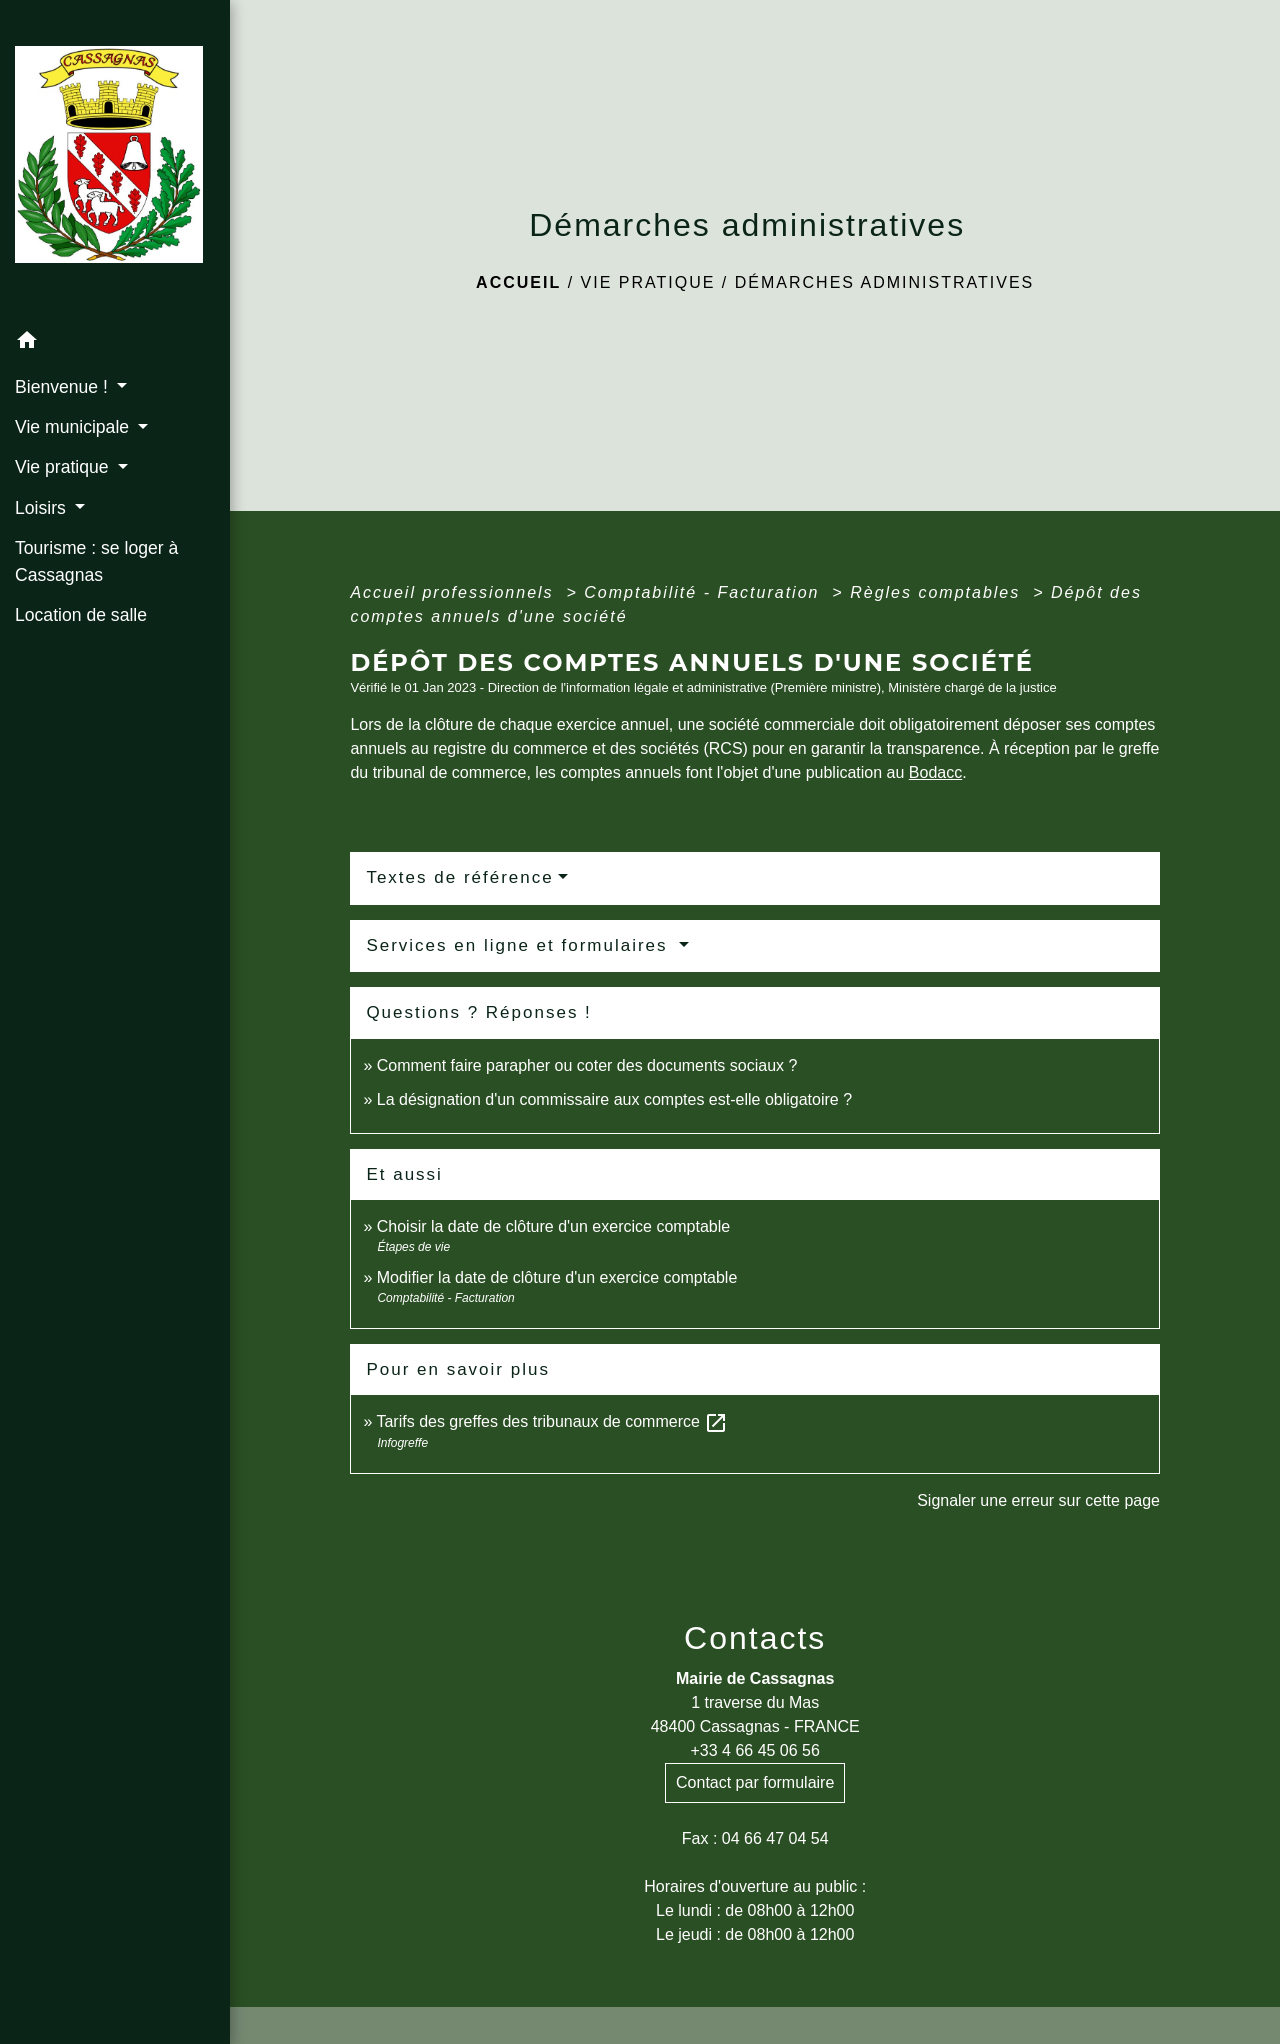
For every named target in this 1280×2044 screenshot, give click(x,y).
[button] (115, 343)
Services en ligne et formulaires (520, 945)
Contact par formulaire (755, 1782)
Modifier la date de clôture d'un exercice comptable (557, 1277)
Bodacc (935, 772)
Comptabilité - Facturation (705, 592)
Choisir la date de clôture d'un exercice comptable (553, 1226)
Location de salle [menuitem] (81, 615)
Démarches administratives (885, 282)
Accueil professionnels (455, 592)
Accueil (518, 282)
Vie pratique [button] (64, 467)
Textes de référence (459, 877)
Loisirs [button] (43, 508)
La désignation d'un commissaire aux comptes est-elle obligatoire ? (614, 1099)
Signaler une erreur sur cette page (1038, 1500)
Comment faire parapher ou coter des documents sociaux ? (587, 1065)
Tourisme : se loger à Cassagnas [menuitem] (96, 561)
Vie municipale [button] (74, 427)
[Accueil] (115, 160)
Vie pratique (648, 282)
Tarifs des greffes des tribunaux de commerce (552, 1421)
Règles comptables (938, 592)
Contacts (755, 1638)
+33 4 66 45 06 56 (754, 1750)
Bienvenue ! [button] (64, 387)
